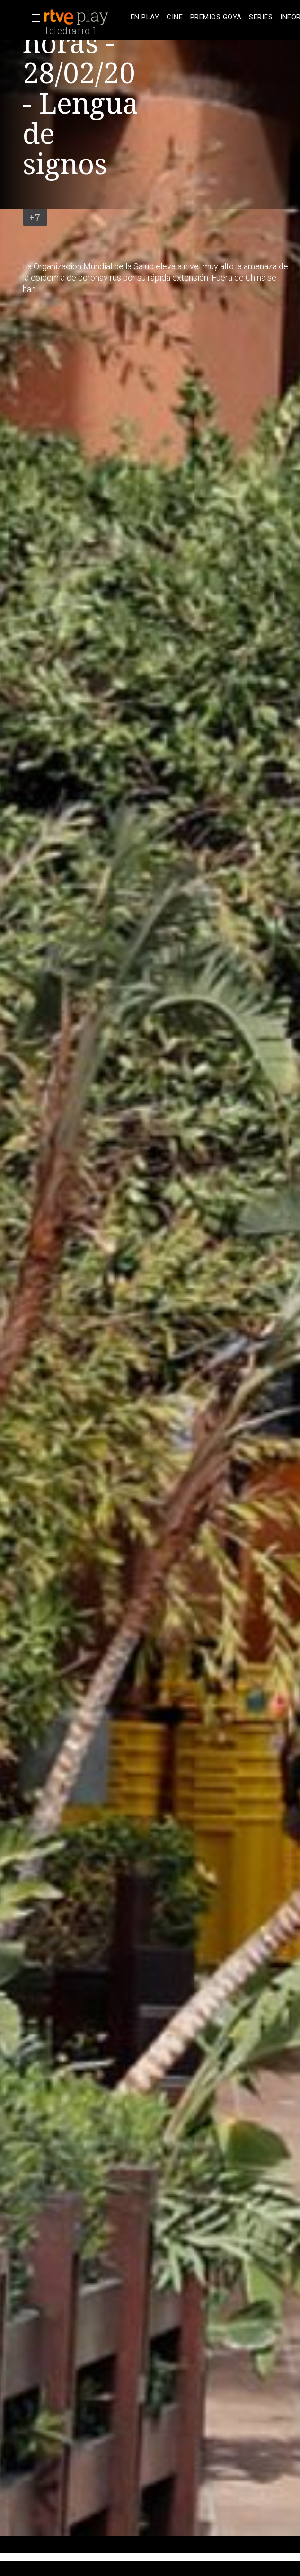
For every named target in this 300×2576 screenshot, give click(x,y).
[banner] (85, 17)
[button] (33, 18)
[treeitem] (145, 17)
